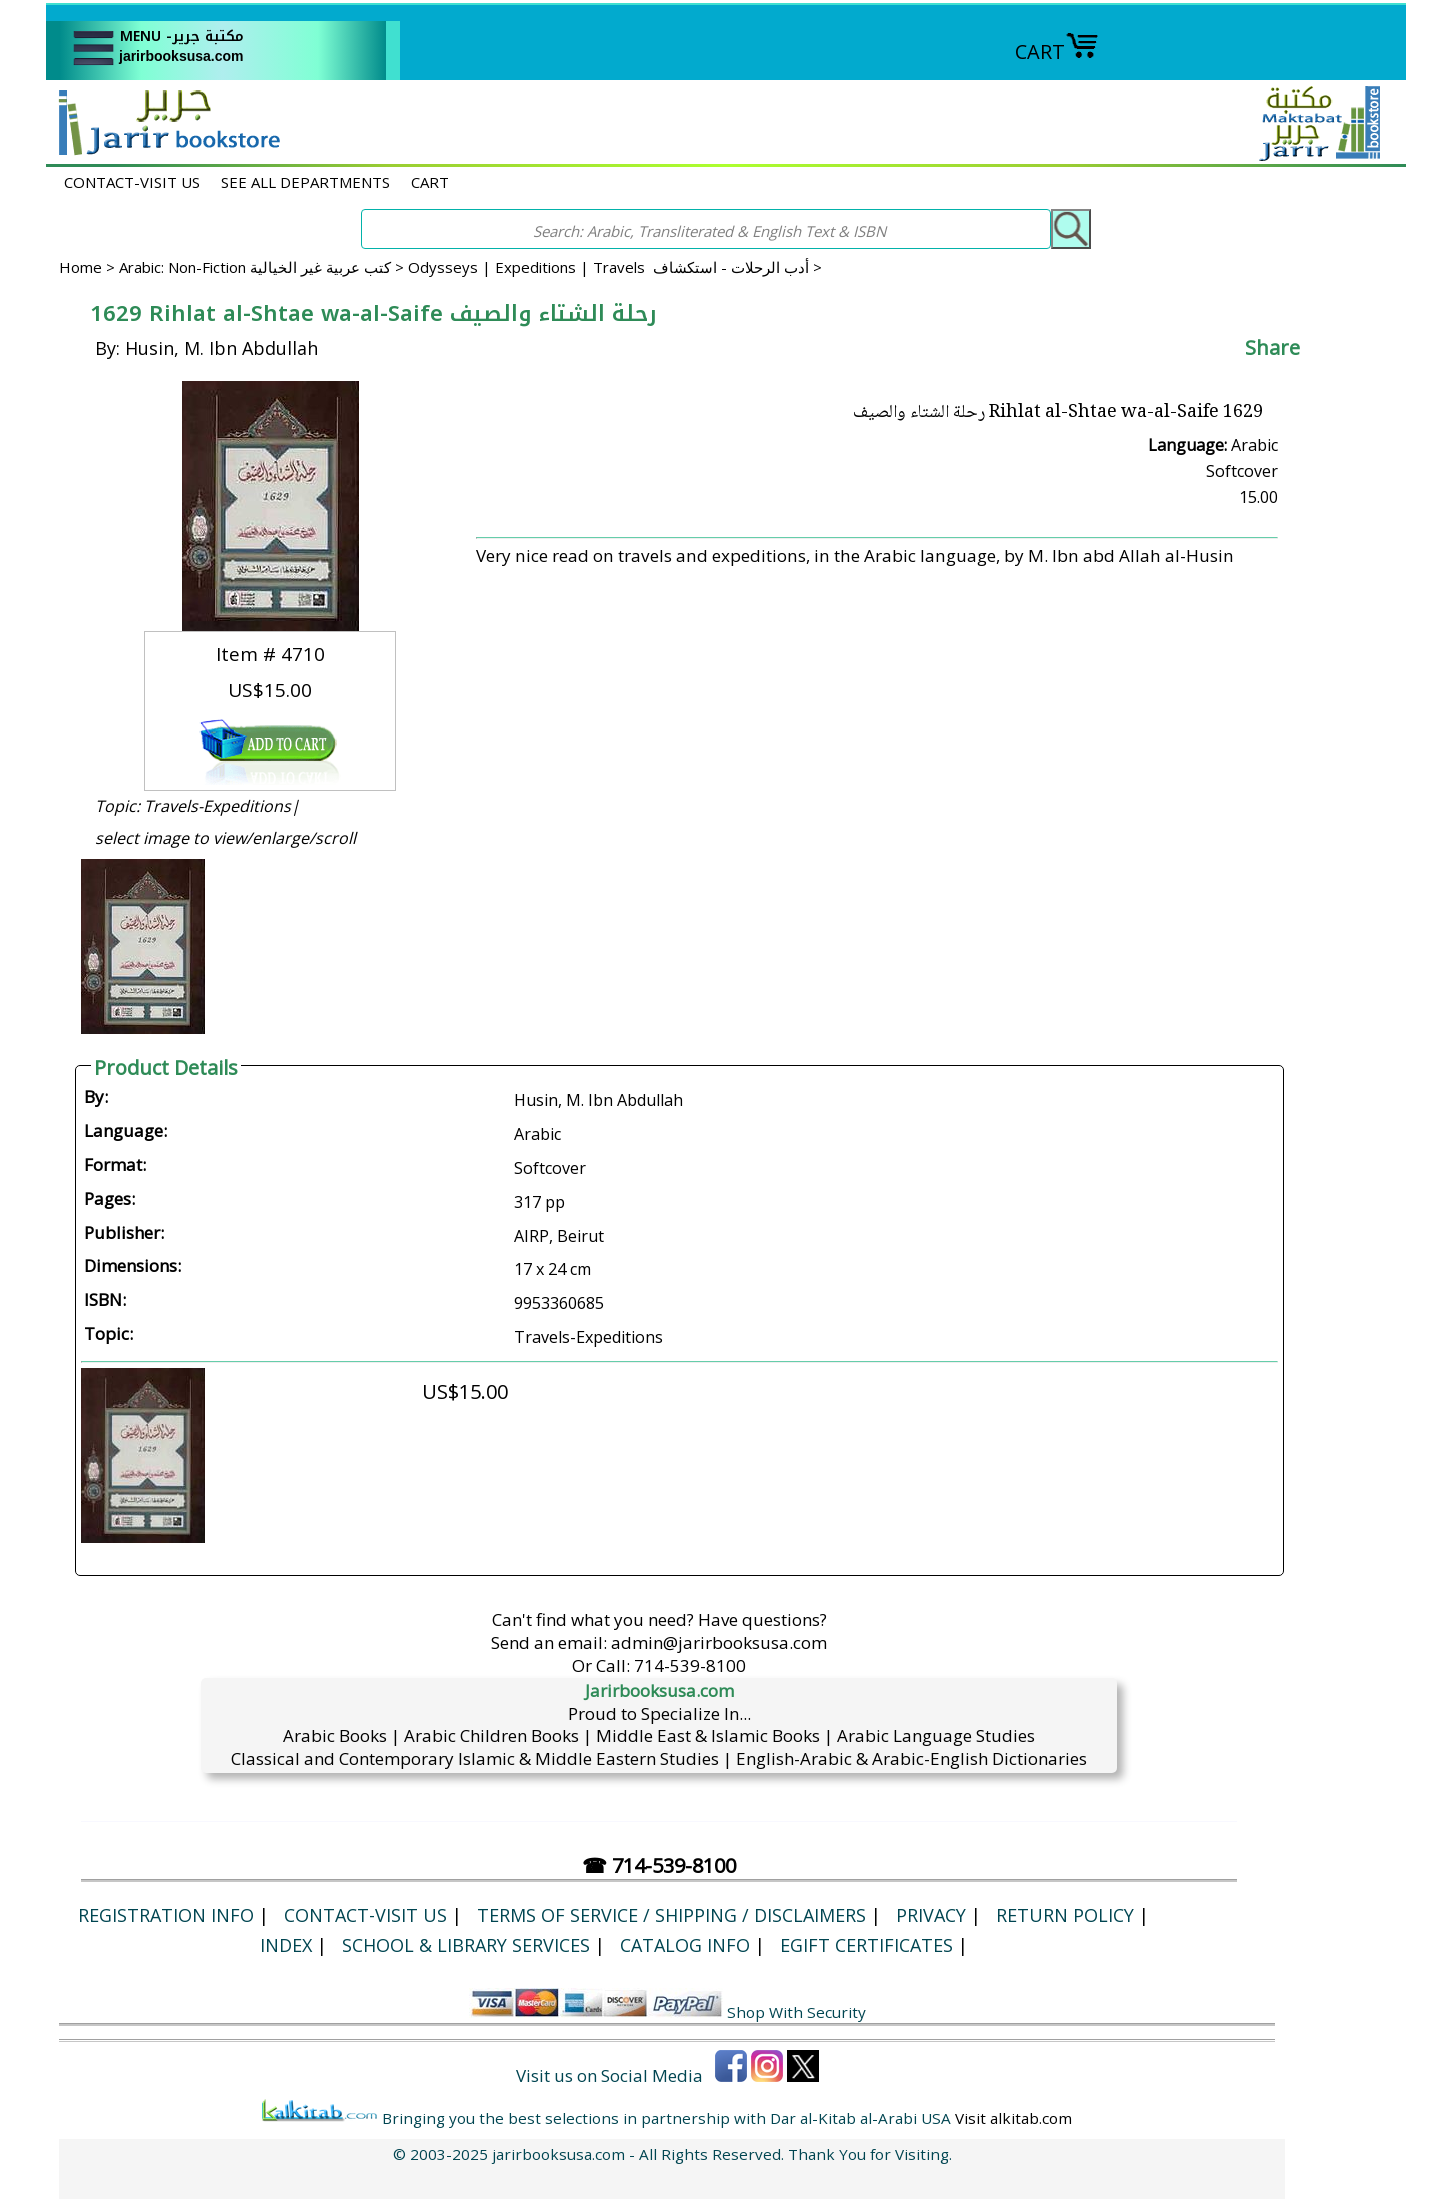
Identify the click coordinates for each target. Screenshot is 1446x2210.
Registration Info (166, 1915)
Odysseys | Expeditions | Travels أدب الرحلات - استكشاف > (615, 267)
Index (286, 1945)
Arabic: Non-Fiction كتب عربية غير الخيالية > (263, 267)
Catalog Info (685, 1945)
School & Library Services (466, 1945)
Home (80, 267)
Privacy (931, 1915)
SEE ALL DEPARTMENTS (305, 182)
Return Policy (1065, 1915)
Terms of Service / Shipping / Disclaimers (671, 1915)
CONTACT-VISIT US (132, 182)
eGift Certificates (866, 1945)
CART (1057, 51)
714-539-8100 (690, 1665)
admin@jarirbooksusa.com (719, 1642)
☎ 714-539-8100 (659, 1865)
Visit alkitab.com (1013, 2118)
